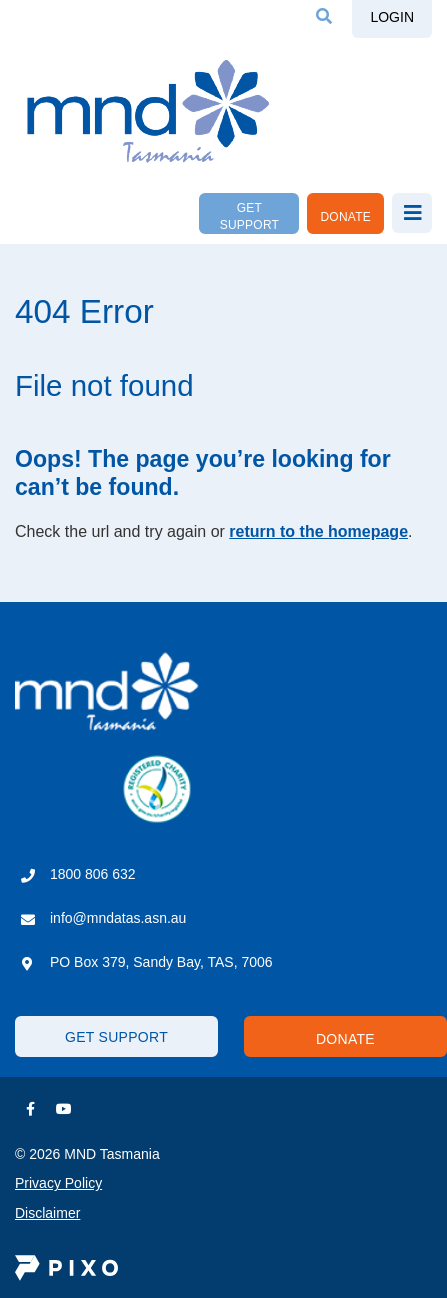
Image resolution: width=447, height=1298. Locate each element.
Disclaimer (47, 1213)
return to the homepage (318, 531)
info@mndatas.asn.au (118, 918)
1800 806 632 (93, 874)
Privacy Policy (58, 1183)
